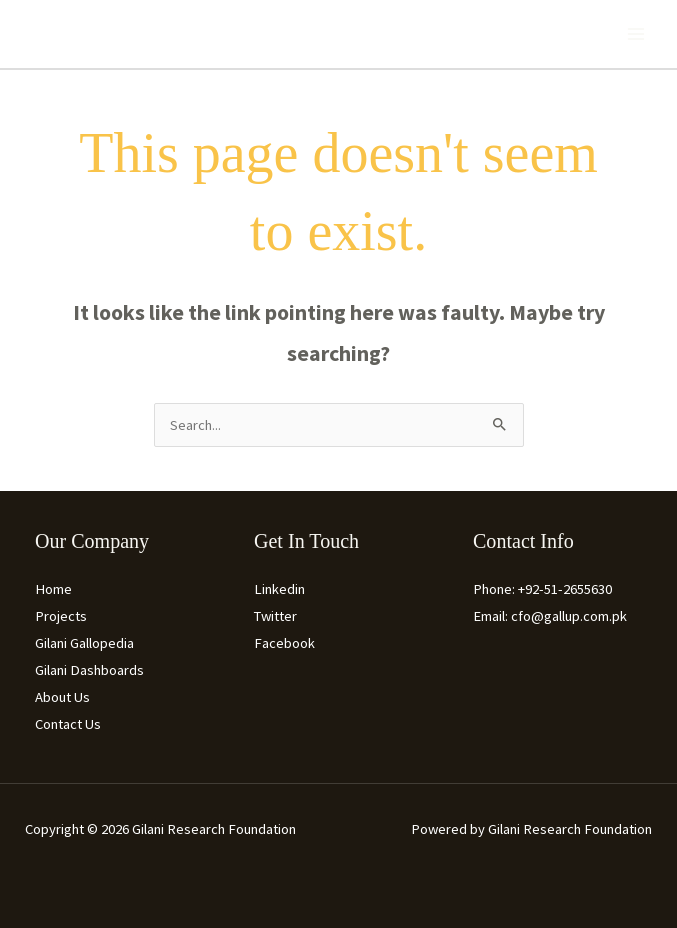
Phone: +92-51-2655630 (542, 589)
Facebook (284, 643)
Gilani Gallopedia (84, 643)
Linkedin (279, 589)
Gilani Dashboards (89, 670)
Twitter (275, 616)
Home (53, 589)
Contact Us (68, 724)
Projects (61, 616)
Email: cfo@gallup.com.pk (550, 616)
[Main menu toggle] (636, 34)
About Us (62, 697)
